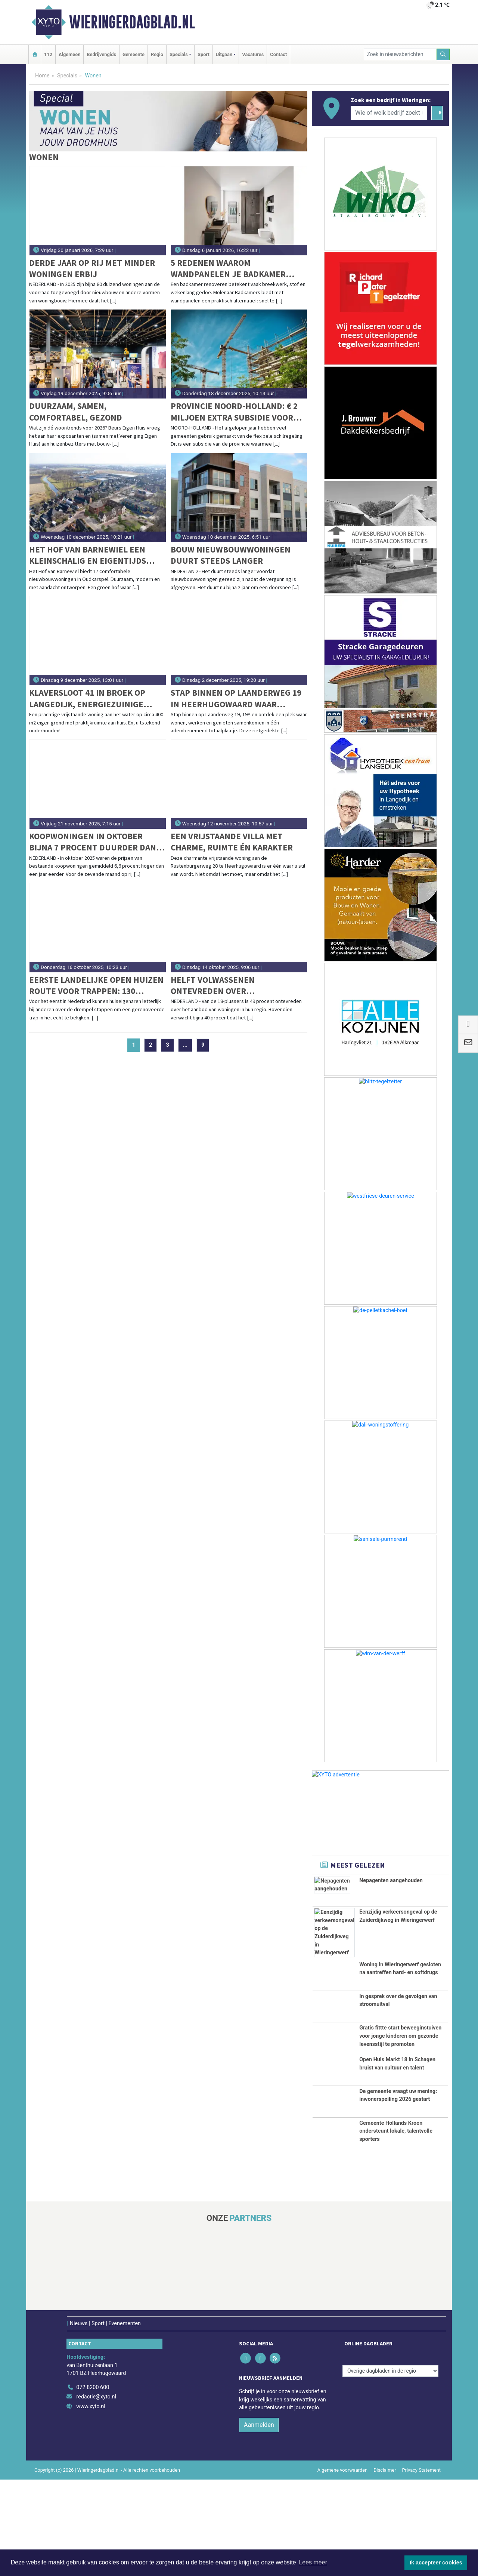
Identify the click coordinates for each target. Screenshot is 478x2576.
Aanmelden (259, 2521)
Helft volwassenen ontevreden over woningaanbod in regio (221, 985)
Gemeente (133, 54)
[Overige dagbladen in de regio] (390, 2467)
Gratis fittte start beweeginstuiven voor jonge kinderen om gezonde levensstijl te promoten (400, 2061)
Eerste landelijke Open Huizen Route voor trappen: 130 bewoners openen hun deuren (96, 985)
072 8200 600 (92, 2484)
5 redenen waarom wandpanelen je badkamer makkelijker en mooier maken (235, 268)
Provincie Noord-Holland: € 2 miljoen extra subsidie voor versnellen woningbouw (234, 411)
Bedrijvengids (101, 54)
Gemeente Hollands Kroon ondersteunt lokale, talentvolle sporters (395, 2227)
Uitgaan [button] (224, 54)
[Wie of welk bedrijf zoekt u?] (389, 113)
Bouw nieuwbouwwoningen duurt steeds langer (231, 555)
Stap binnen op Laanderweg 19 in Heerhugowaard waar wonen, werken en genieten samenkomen (236, 698)
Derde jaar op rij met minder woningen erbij (92, 268)
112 (48, 54)
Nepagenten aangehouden (391, 1880)
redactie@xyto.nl (96, 2493)
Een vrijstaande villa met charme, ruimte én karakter (232, 842)
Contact (278, 54)
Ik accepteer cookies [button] (436, 2563)
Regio (157, 54)
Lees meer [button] (313, 2562)
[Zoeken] (443, 54)
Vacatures (253, 54)
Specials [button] (179, 54)
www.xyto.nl (90, 2503)
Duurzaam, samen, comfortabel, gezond (75, 411)
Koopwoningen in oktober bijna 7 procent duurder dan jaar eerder (92, 842)
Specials (67, 76)
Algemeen (69, 54)
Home (42, 76)
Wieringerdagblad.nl (132, 22)
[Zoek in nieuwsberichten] (400, 54)
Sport (203, 54)
